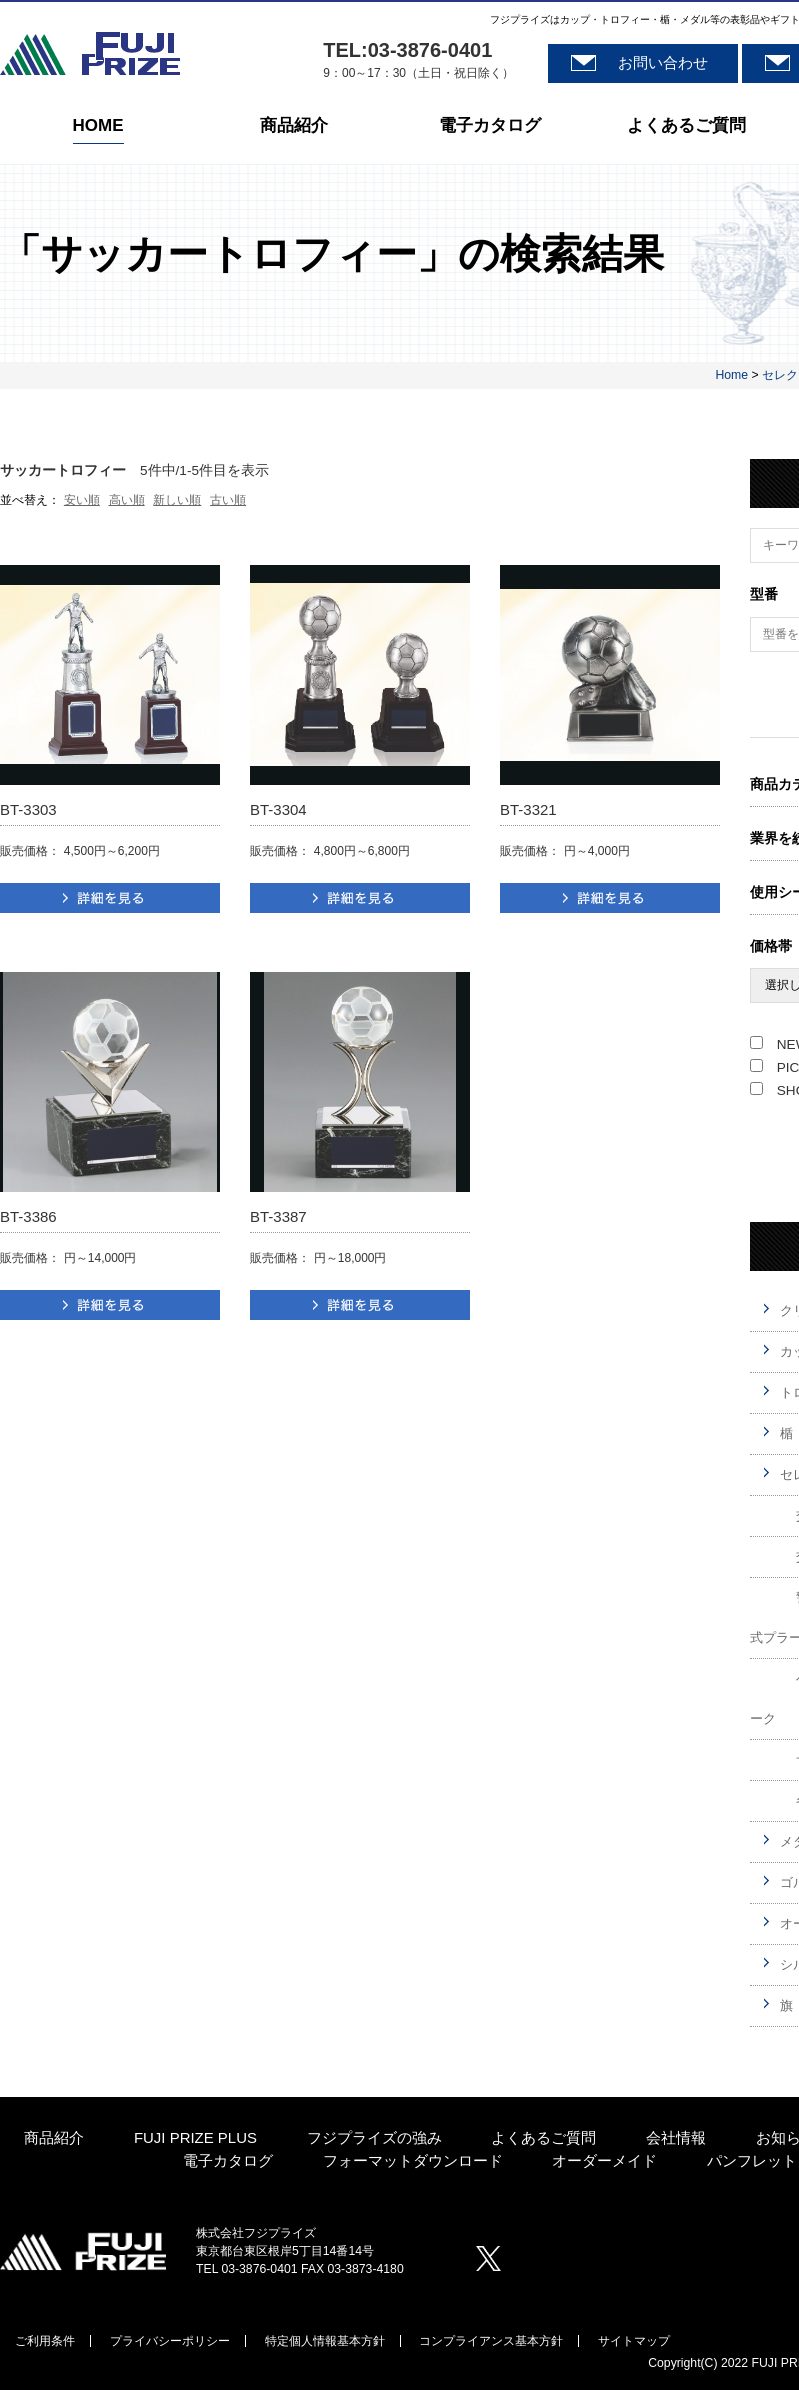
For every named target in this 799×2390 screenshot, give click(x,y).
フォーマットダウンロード (413, 2161)
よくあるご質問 (686, 126)
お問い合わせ (663, 62)
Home (731, 375)
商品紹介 (294, 126)
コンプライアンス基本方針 (491, 2341)
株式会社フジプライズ (90, 53)
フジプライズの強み (374, 2138)
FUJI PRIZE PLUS (195, 2138)
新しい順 (177, 500)
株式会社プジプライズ (83, 2251)
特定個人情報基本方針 (325, 2341)
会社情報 (676, 2138)
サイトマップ (634, 2341)
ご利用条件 (45, 2341)
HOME (98, 126)
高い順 (127, 500)
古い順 (228, 500)
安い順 (82, 500)
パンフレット (752, 2161)
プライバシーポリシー (170, 2341)
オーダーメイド (604, 2161)
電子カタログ (490, 126)
